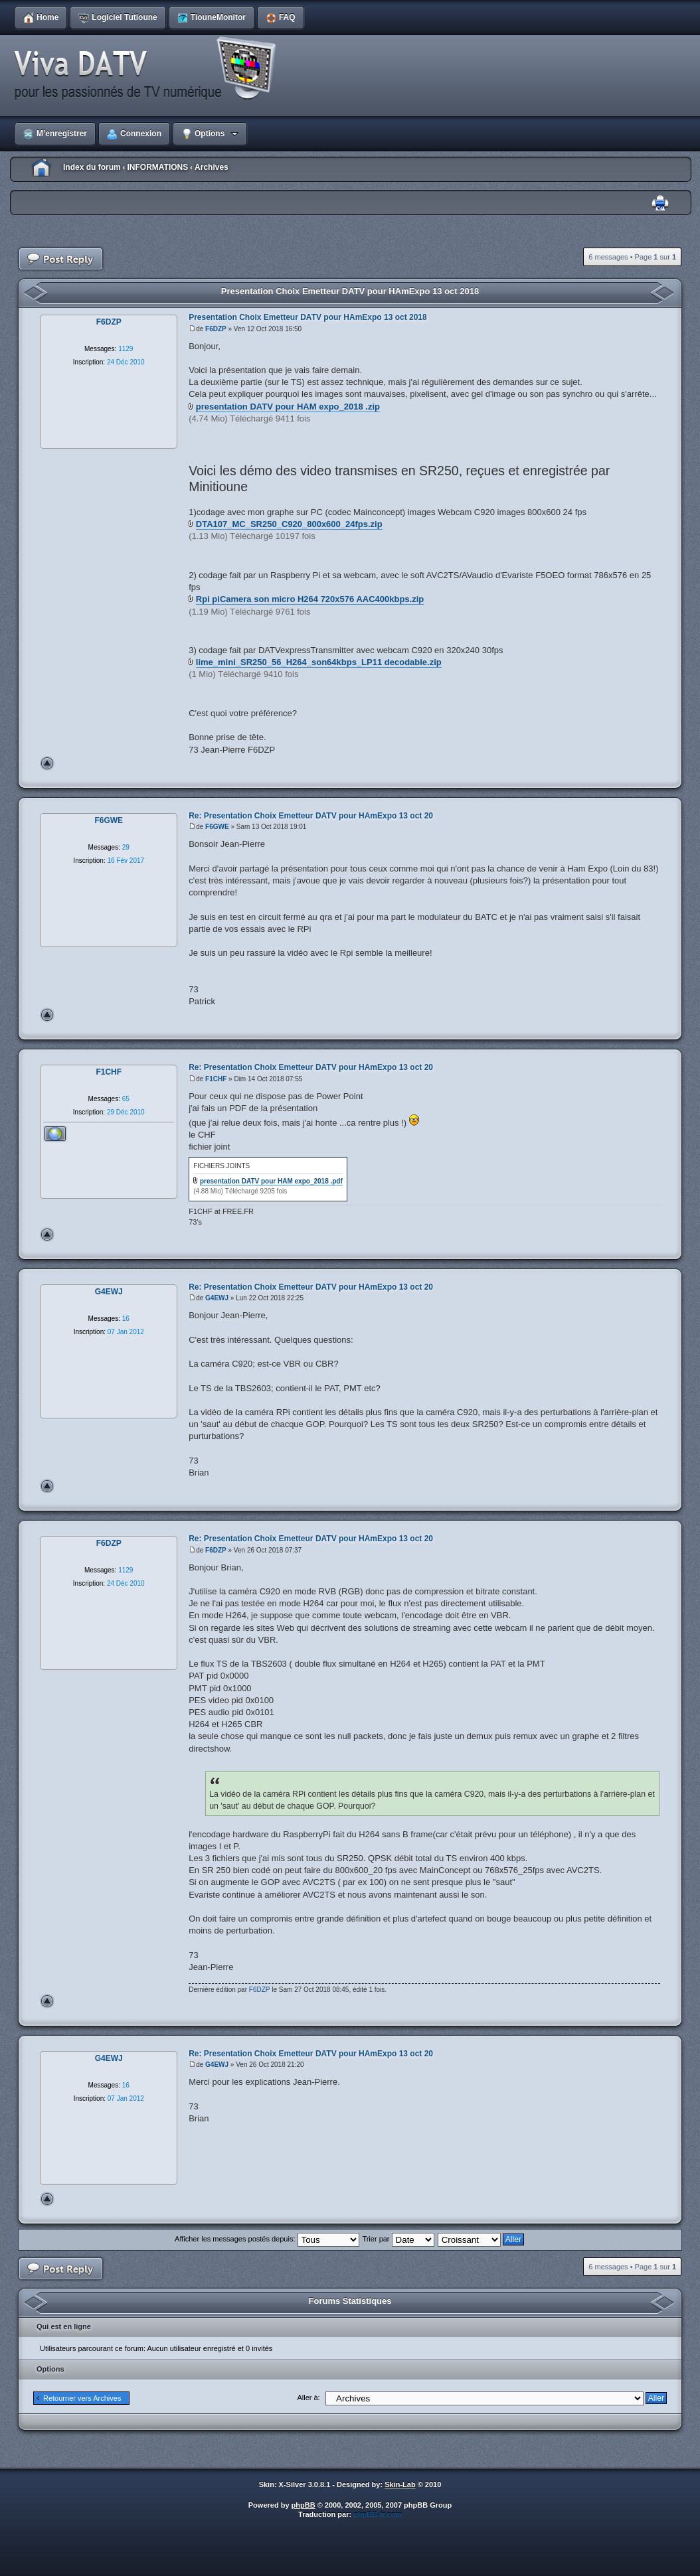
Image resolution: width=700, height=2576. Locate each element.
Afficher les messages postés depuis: (267, 2239)
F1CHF (215, 1079)
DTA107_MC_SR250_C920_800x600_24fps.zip (289, 524)
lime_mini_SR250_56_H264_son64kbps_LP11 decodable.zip (319, 662)
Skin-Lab (400, 2484)
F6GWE (217, 826)
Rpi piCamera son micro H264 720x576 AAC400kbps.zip (310, 599)
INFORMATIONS (157, 167)
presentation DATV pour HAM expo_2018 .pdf (271, 1181)
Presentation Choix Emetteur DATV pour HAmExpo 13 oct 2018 (350, 291)
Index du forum (92, 167)
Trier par (398, 2239)
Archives (211, 167)
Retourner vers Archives (82, 2398)
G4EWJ (216, 1298)
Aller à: (308, 2397)
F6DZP (215, 329)
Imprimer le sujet (660, 203)
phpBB (303, 2505)
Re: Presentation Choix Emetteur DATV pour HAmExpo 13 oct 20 (311, 815)
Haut (47, 763)
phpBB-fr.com (377, 2514)
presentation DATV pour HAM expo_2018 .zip (288, 407)
